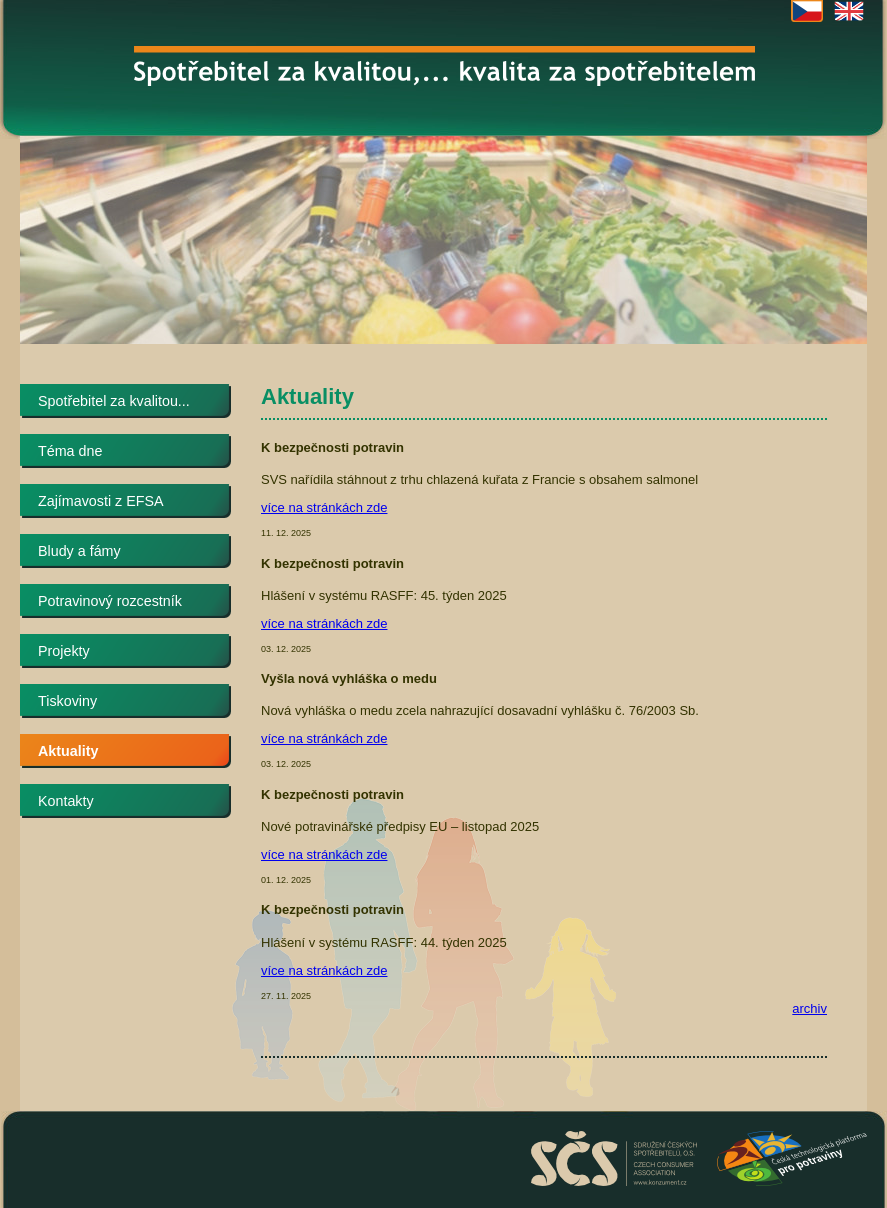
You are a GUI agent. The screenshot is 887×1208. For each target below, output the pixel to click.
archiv (809, 1008)
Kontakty (66, 801)
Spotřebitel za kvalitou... (114, 401)
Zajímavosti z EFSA (101, 501)
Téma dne (70, 451)
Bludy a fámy (79, 551)
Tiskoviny (67, 701)
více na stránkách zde (324, 507)
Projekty (64, 651)
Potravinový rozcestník (110, 601)
